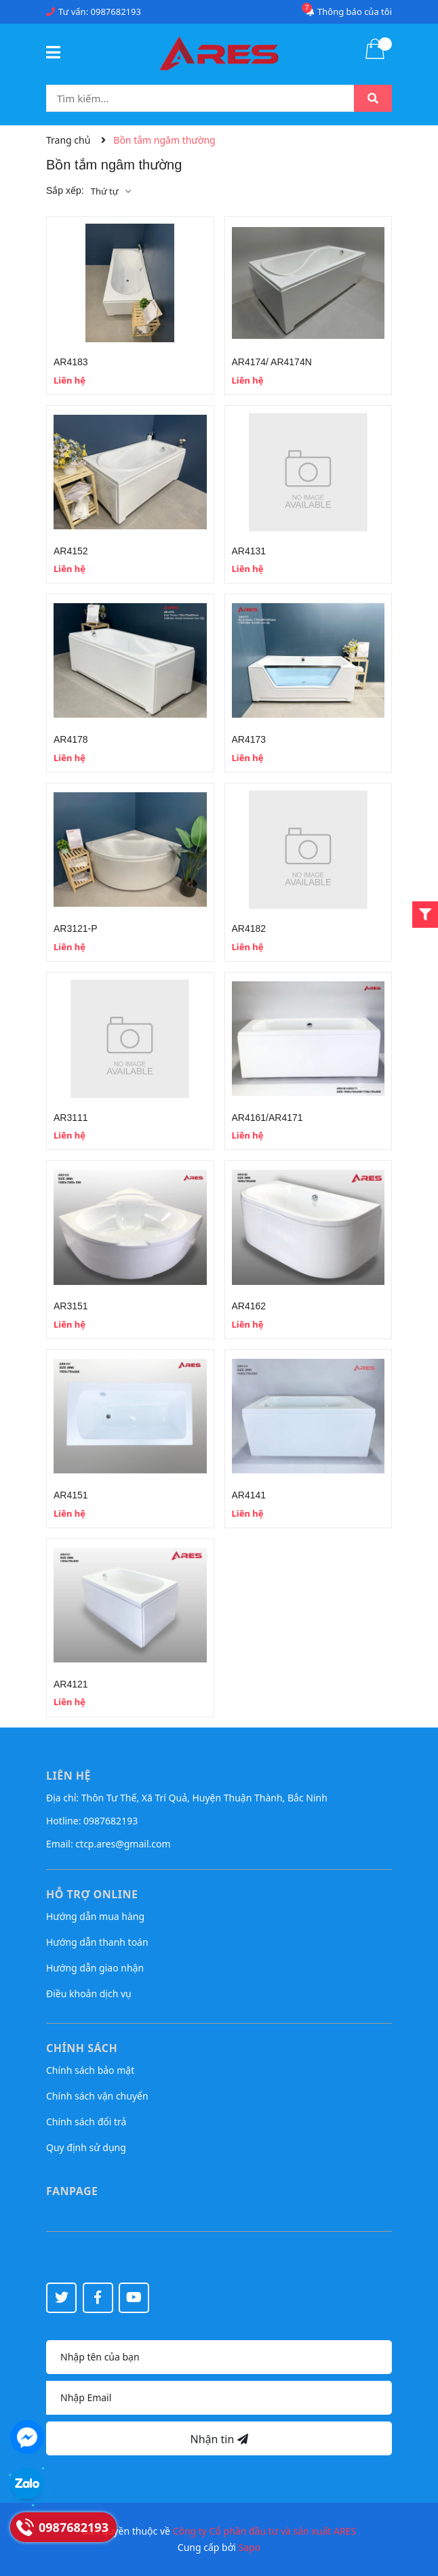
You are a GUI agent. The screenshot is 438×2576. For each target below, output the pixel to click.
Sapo (250, 2547)
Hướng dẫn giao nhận (95, 1967)
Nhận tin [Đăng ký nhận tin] (218, 2439)
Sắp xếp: (65, 190)
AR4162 (249, 1306)
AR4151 (71, 1495)
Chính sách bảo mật (90, 2070)
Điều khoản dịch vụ (89, 1993)
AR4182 (249, 928)
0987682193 (116, 11)
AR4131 (249, 551)
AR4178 (71, 739)
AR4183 (71, 361)
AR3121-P (76, 928)
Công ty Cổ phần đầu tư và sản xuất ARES (265, 2530)
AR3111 (71, 1117)
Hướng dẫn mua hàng (95, 1916)
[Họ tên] (219, 2357)
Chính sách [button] (81, 2048)
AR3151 (71, 1306)
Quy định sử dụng (86, 2147)
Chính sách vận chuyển (97, 2095)
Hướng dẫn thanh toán (97, 1942)
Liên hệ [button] (68, 1775)
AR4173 (249, 739)
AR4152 (71, 551)
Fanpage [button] (72, 2191)
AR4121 (71, 1684)
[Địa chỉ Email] (219, 2398)
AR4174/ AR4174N (272, 361)
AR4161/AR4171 (267, 1117)
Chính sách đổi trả (86, 2121)
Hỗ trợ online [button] (92, 1894)
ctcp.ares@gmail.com (122, 1843)
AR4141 (249, 1495)
